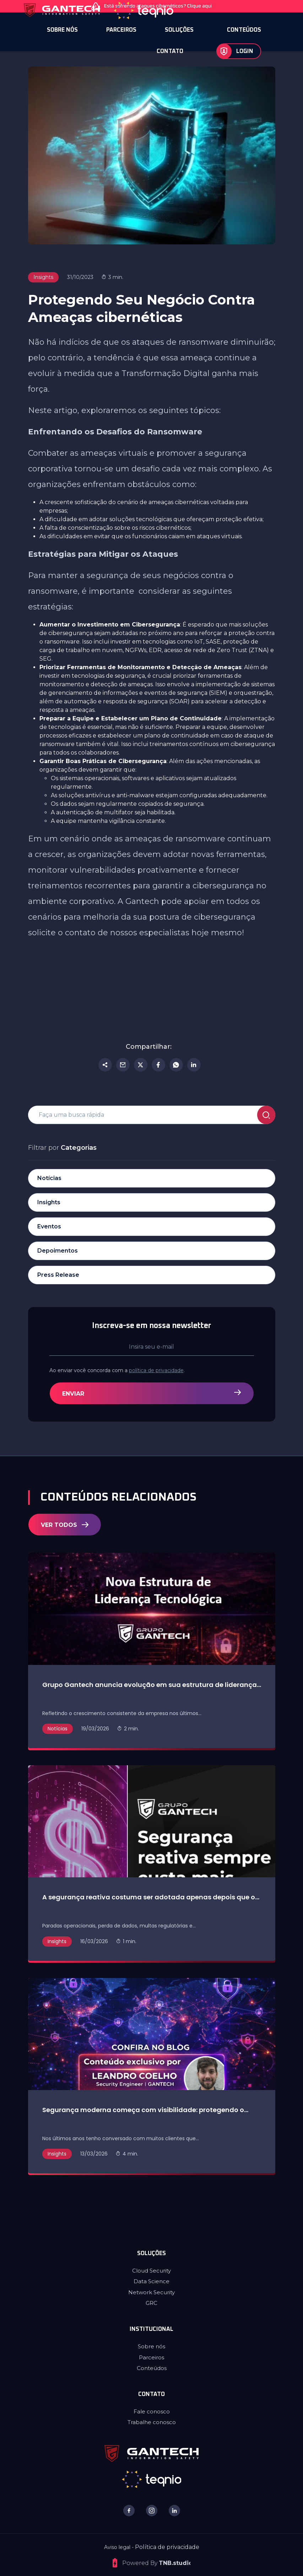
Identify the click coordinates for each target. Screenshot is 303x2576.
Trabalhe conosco (152, 2422)
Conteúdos (152, 2368)
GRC (151, 2303)
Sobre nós (151, 2346)
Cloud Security (151, 2270)
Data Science (151, 2281)
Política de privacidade (167, 2547)
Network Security (151, 2292)
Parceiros (151, 2357)
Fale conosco (152, 2411)
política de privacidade (169, 1370)
